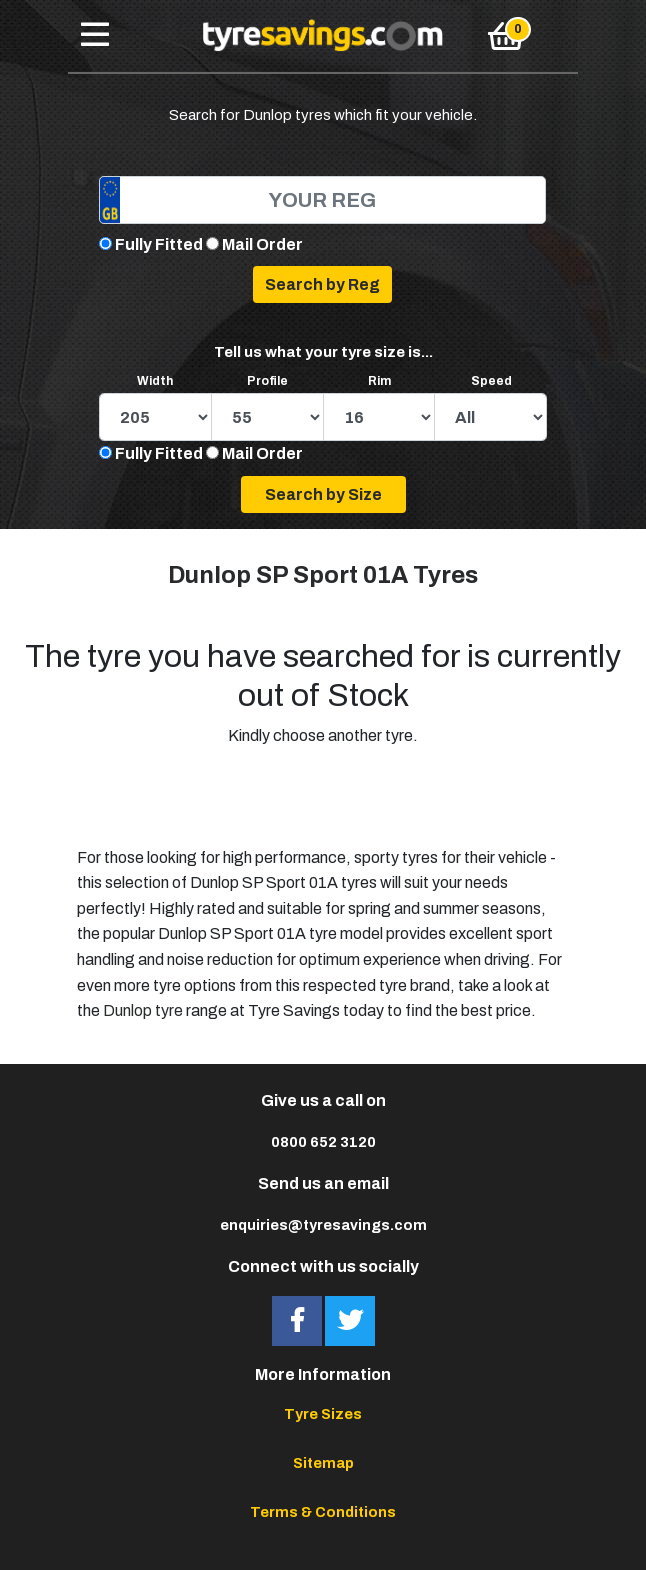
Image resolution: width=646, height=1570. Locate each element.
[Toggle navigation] (95, 36)
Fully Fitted (159, 244)
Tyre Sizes (323, 1414)
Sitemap (323, 1463)
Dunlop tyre (143, 1010)
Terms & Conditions (323, 1512)
